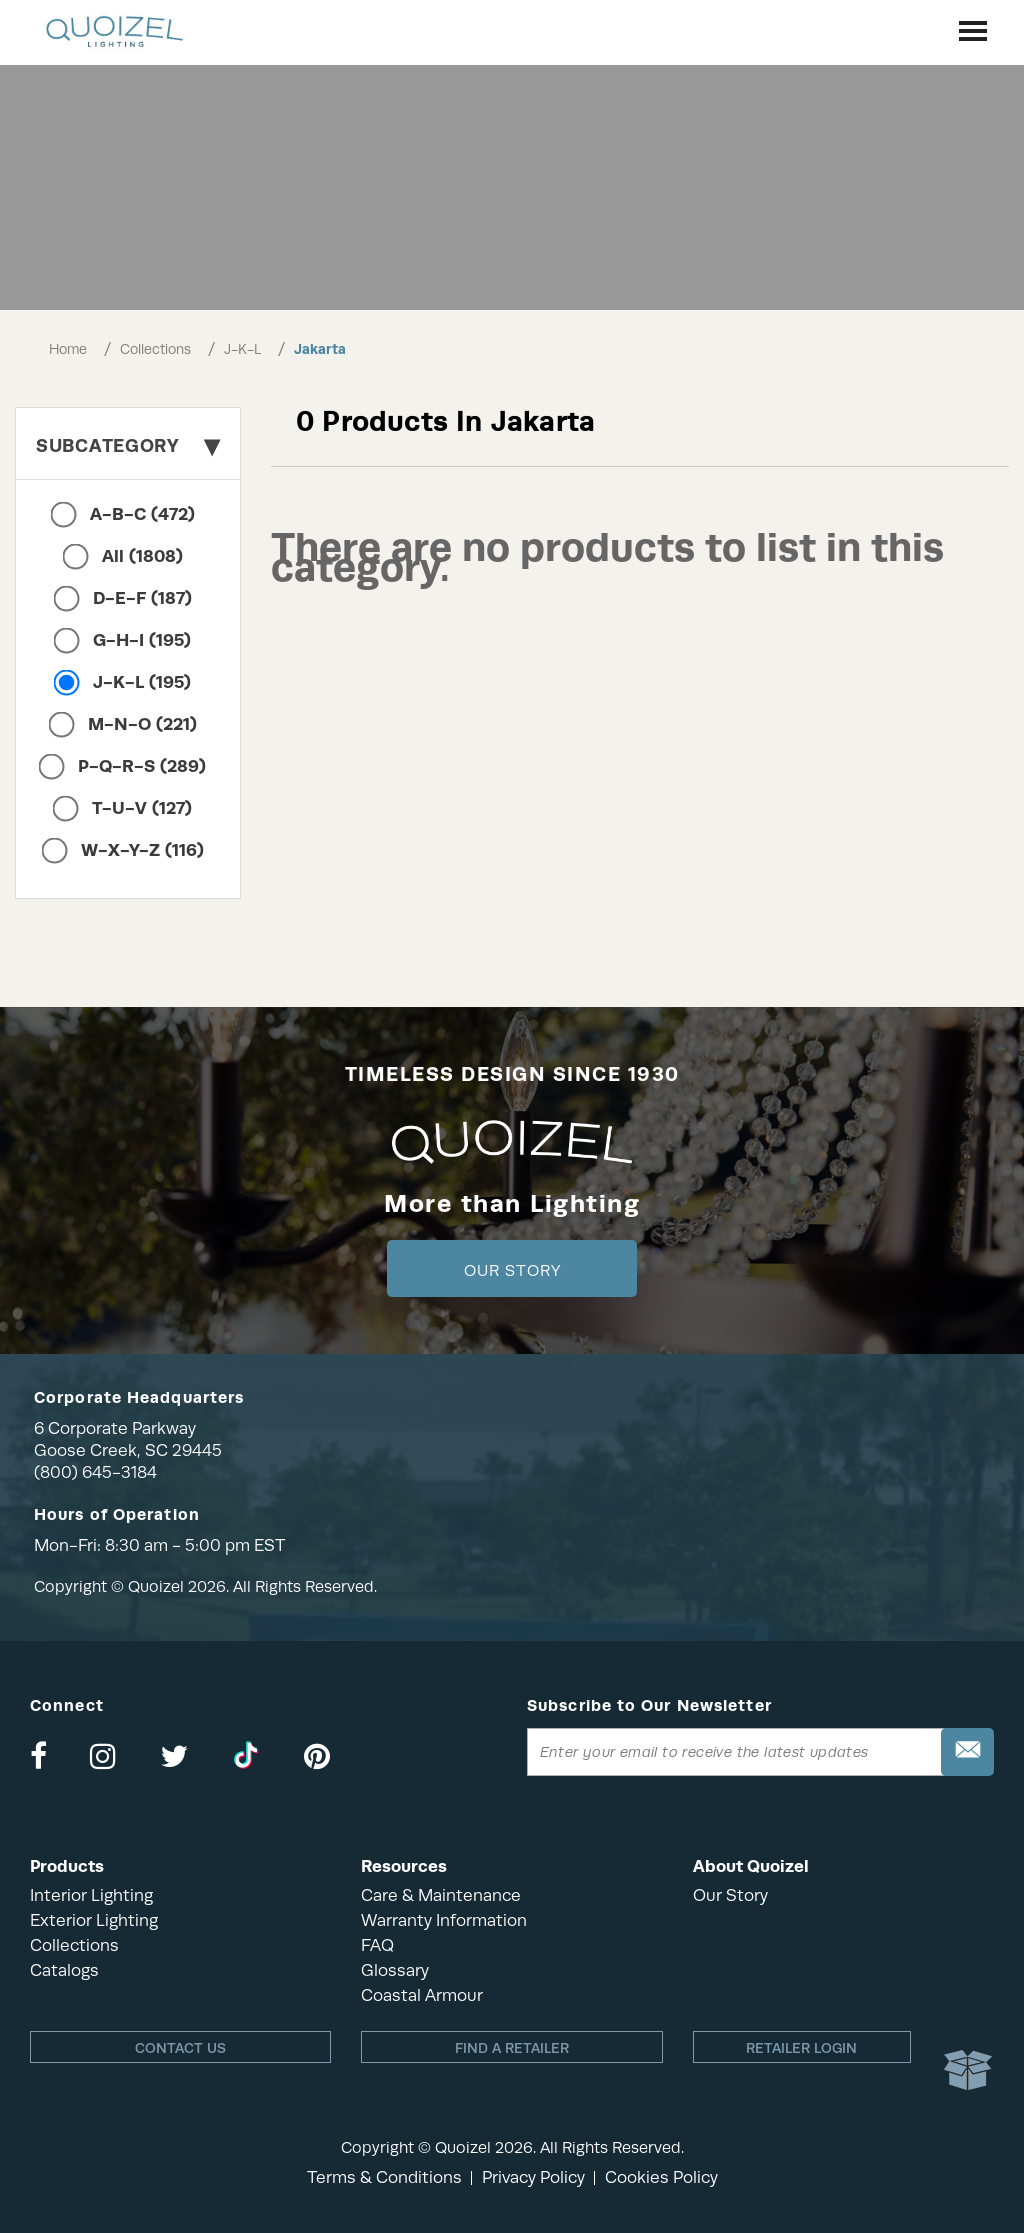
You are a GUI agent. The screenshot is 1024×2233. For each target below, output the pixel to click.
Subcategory (128, 445)
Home (68, 349)
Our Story (512, 1271)
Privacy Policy (533, 2177)
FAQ (377, 1945)
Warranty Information (444, 1920)
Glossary (395, 1970)
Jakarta (320, 349)
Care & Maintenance (441, 1895)
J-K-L (242, 349)
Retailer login (801, 2048)
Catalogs (64, 1970)
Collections (155, 349)
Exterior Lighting (94, 1920)
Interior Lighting (91, 1895)
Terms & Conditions (384, 2177)
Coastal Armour (422, 1995)
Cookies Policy (661, 2177)
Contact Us (180, 2048)
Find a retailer (512, 2048)
